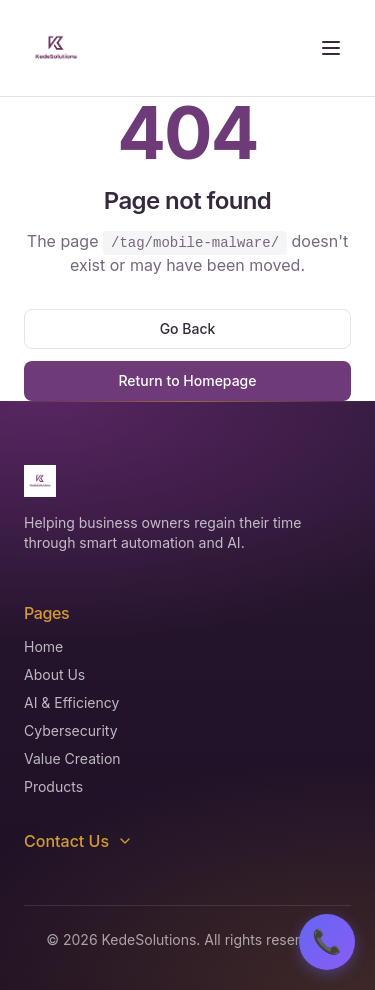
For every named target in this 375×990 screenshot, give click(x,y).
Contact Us (78, 841)
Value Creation (72, 758)
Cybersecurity (71, 730)
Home (43, 646)
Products (53, 786)
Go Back (188, 328)
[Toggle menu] (331, 48)
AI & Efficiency (71, 702)
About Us (54, 674)
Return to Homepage (187, 380)
